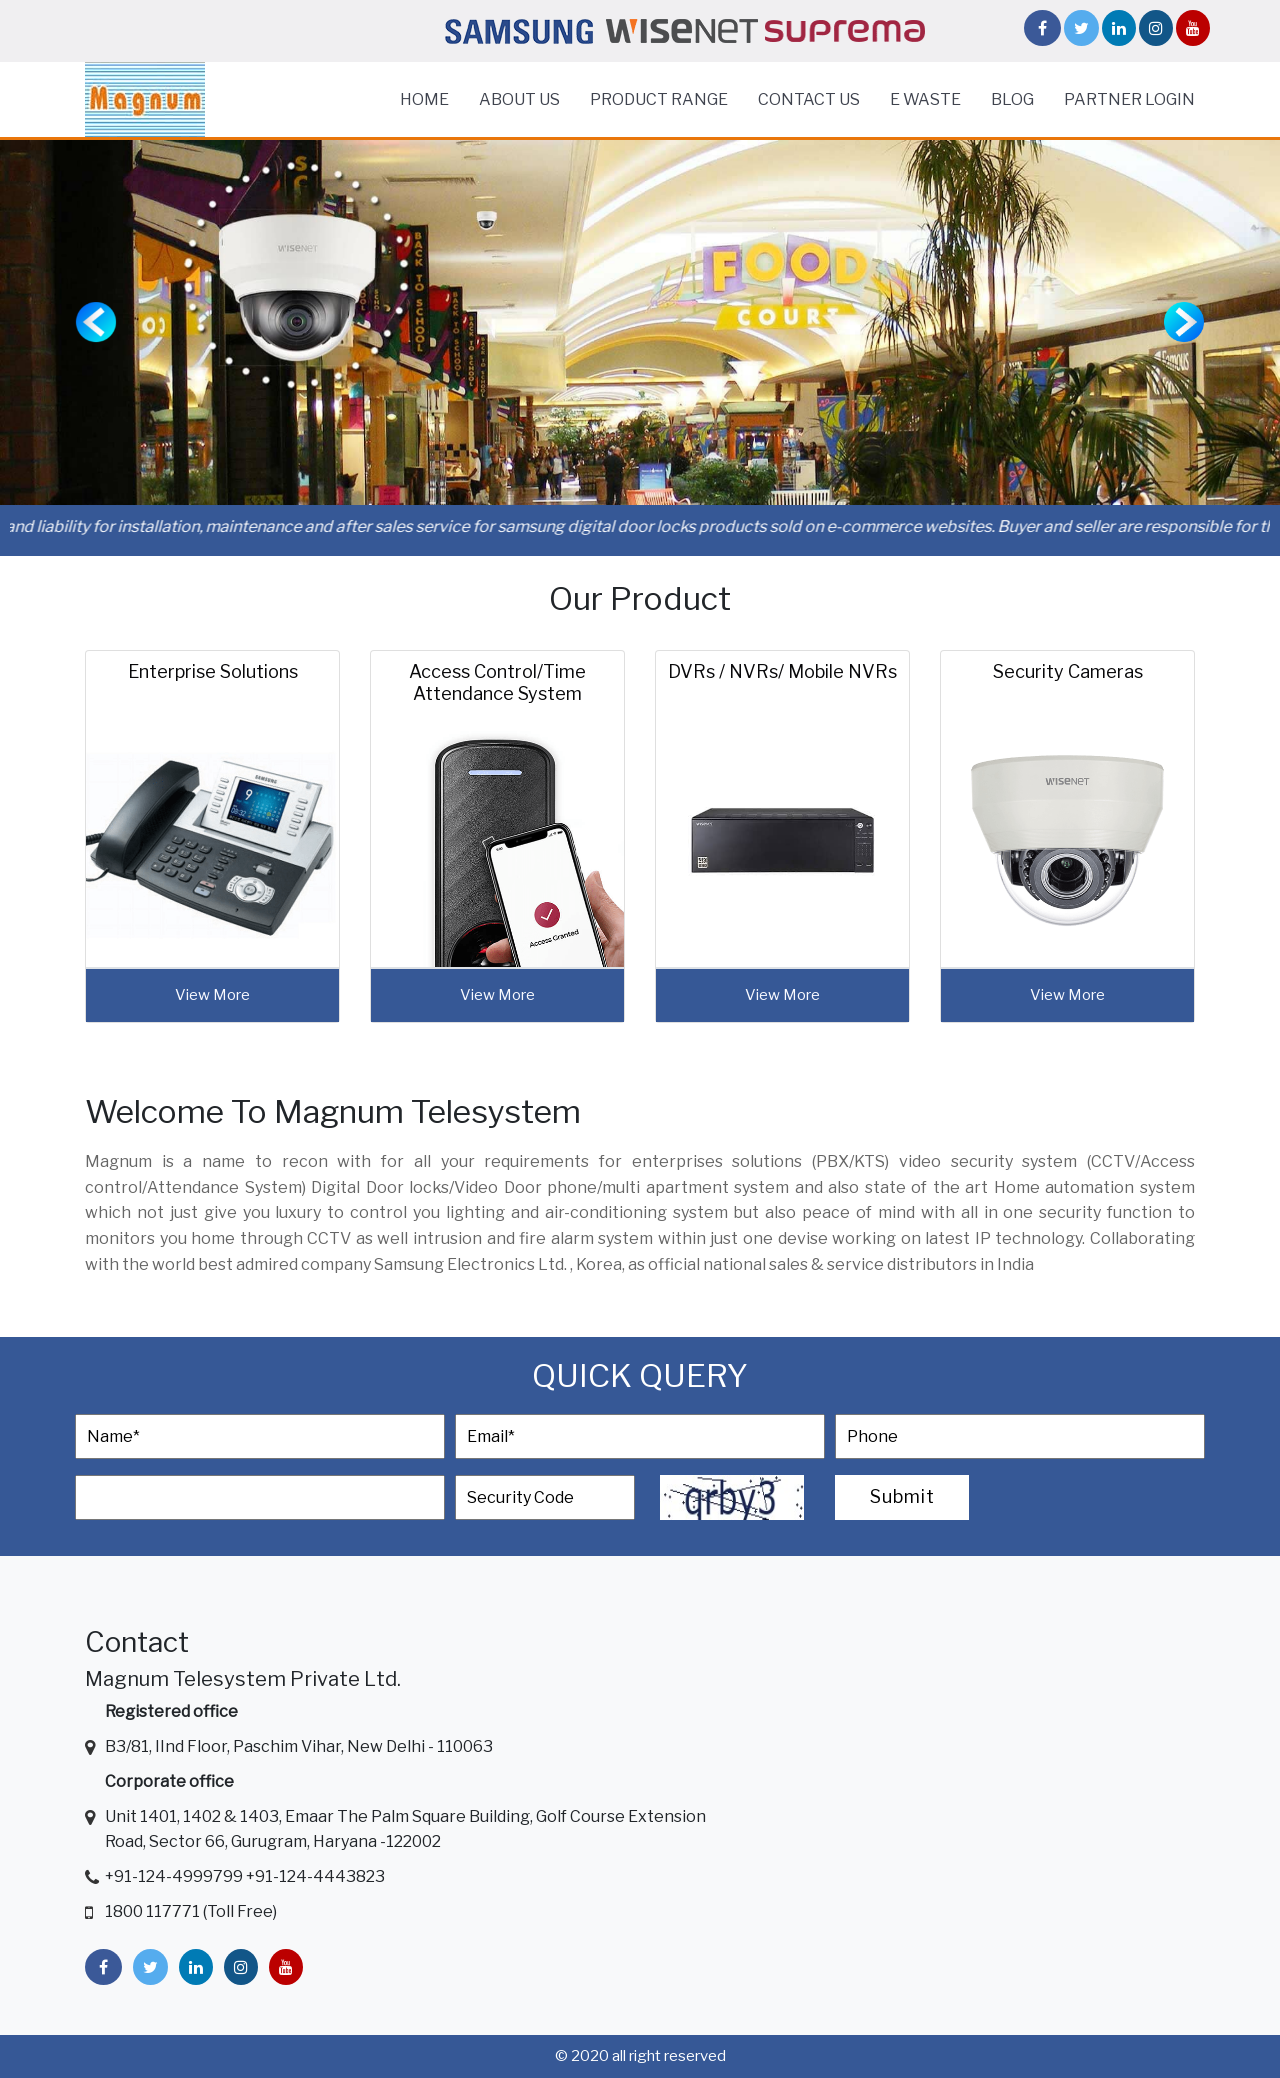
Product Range (659, 99)
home (424, 99)
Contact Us (809, 99)
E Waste (925, 99)
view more (212, 995)
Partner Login (1129, 99)
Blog (1012, 99)
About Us (519, 99)
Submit (902, 1497)
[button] (96, 322)
